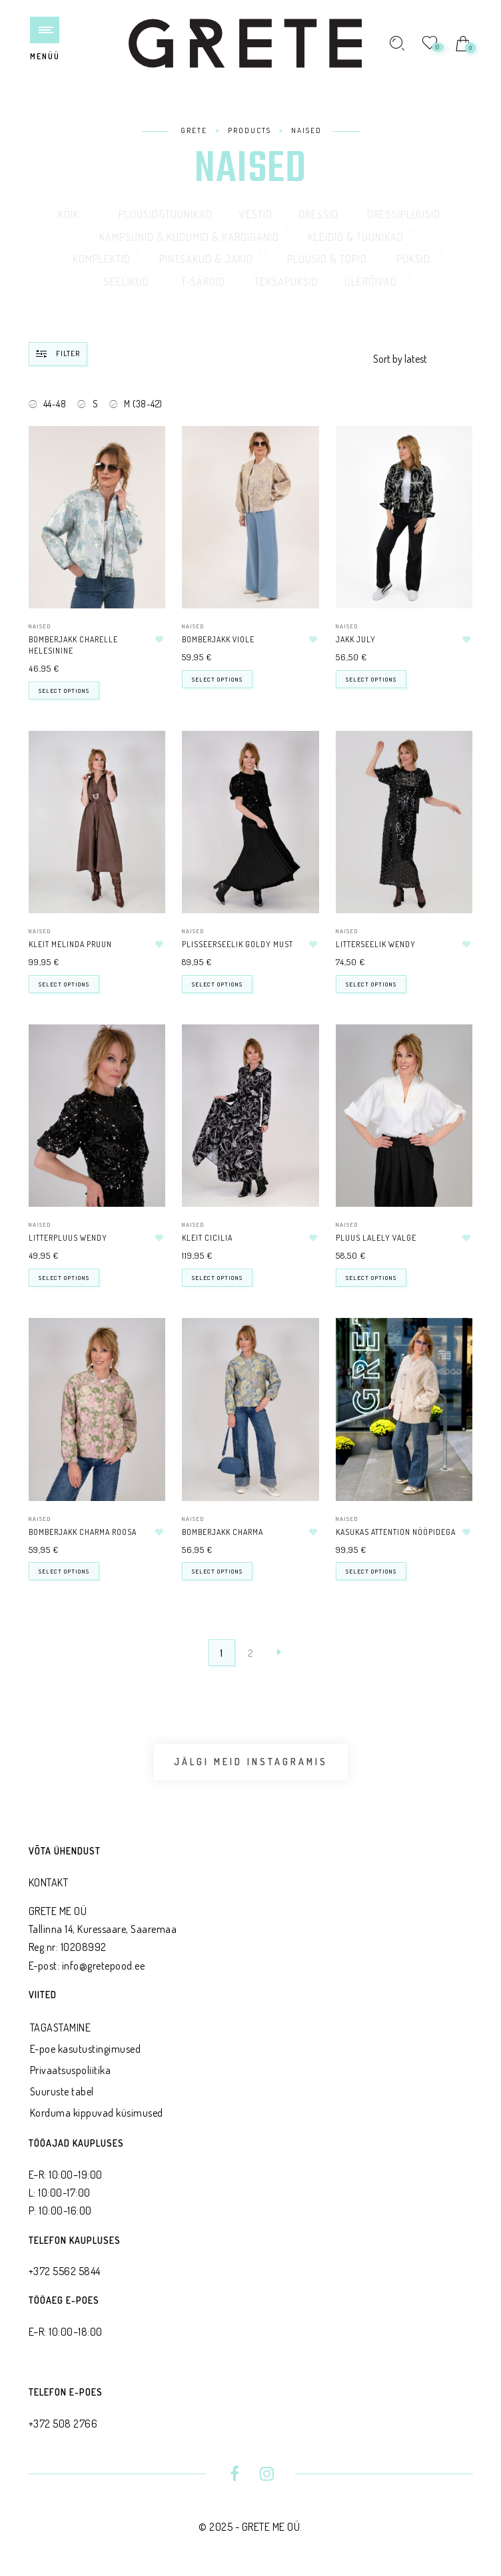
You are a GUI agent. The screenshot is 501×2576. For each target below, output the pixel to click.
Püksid (413, 259)
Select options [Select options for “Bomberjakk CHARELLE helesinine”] (64, 690)
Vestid (255, 214)
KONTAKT (49, 1882)
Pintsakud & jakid (206, 259)
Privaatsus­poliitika (70, 2070)
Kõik (68, 214)
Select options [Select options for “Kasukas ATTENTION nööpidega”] (371, 1571)
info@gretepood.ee (103, 1965)
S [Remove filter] (96, 403)
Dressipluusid (403, 214)
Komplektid (102, 259)
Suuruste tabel (62, 2091)
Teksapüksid (286, 281)
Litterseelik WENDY (376, 944)
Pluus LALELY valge (376, 1238)
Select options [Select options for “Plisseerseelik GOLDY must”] (217, 984)
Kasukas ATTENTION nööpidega (396, 1532)
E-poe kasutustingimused (85, 2048)
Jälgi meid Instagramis (251, 1762)
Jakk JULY (356, 639)
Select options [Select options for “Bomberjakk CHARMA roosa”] (64, 1571)
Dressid (318, 214)
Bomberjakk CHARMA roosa (83, 1532)
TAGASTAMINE (60, 2027)
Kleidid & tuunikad (356, 237)
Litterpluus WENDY (68, 1238)
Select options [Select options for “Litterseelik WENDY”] (371, 984)
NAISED (40, 626)
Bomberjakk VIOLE (218, 639)
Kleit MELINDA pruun (70, 944)
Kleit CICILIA (207, 1238)
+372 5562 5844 (65, 2271)
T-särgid (203, 281)
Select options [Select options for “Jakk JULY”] (371, 679)
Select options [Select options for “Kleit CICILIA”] (217, 1277)
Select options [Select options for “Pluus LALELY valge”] (371, 1277)
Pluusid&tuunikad (166, 214)
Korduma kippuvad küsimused (96, 2112)
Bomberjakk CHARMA (222, 1532)
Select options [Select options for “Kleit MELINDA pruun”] (64, 984)
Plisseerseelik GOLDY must (237, 944)
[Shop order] (423, 358)
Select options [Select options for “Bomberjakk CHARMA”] (217, 1571)
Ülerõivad (370, 281)
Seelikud (126, 281)
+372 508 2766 (63, 2423)
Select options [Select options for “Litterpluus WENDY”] (64, 1277)
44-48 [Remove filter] (55, 403)
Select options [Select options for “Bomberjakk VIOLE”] (217, 679)
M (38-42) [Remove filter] (143, 403)
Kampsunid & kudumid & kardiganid (189, 237)
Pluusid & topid (327, 259)
